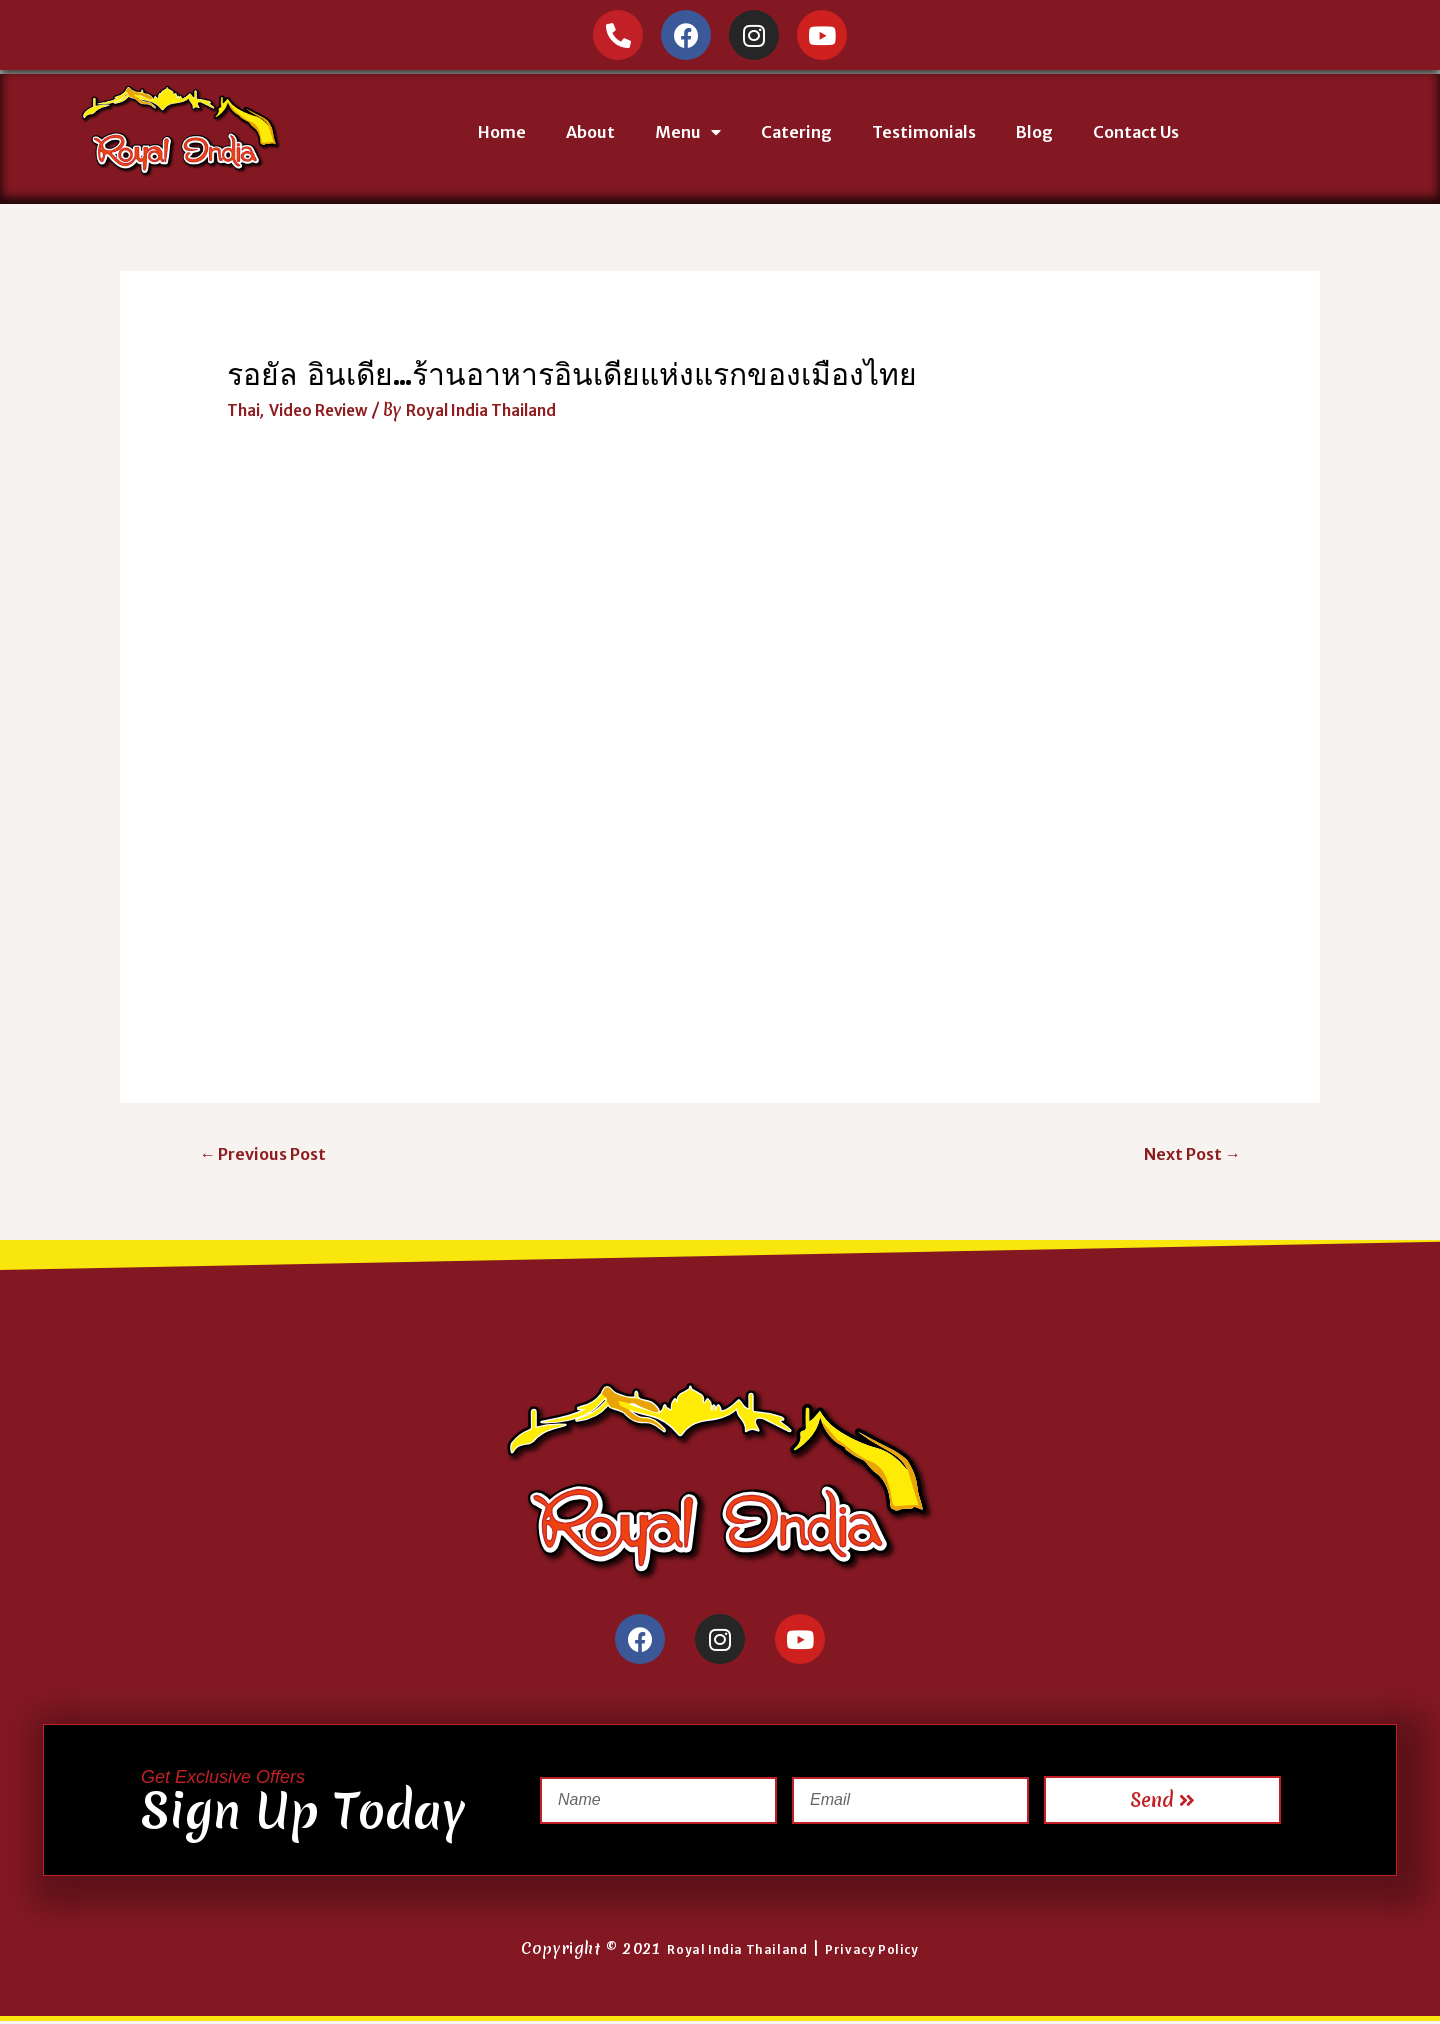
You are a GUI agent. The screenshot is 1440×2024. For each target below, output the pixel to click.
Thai (244, 410)
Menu (688, 132)
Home (502, 132)
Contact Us (1136, 132)
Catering (796, 132)
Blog (1034, 132)
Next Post (1187, 1155)
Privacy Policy (880, 1952)
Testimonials (924, 132)
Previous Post (268, 1155)
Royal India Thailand (729, 1952)
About (590, 132)
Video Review (325, 410)
